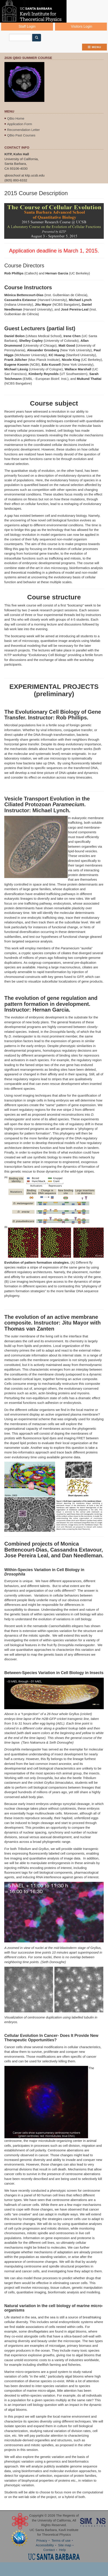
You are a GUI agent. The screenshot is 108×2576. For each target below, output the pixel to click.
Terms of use (61, 2540)
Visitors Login (81, 26)
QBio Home (15, 118)
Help (62, 2550)
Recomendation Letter (23, 130)
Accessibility (45, 2545)
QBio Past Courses (21, 135)
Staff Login (27, 26)
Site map (64, 2545)
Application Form (19, 124)
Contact (49, 2550)
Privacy (41, 2540)
